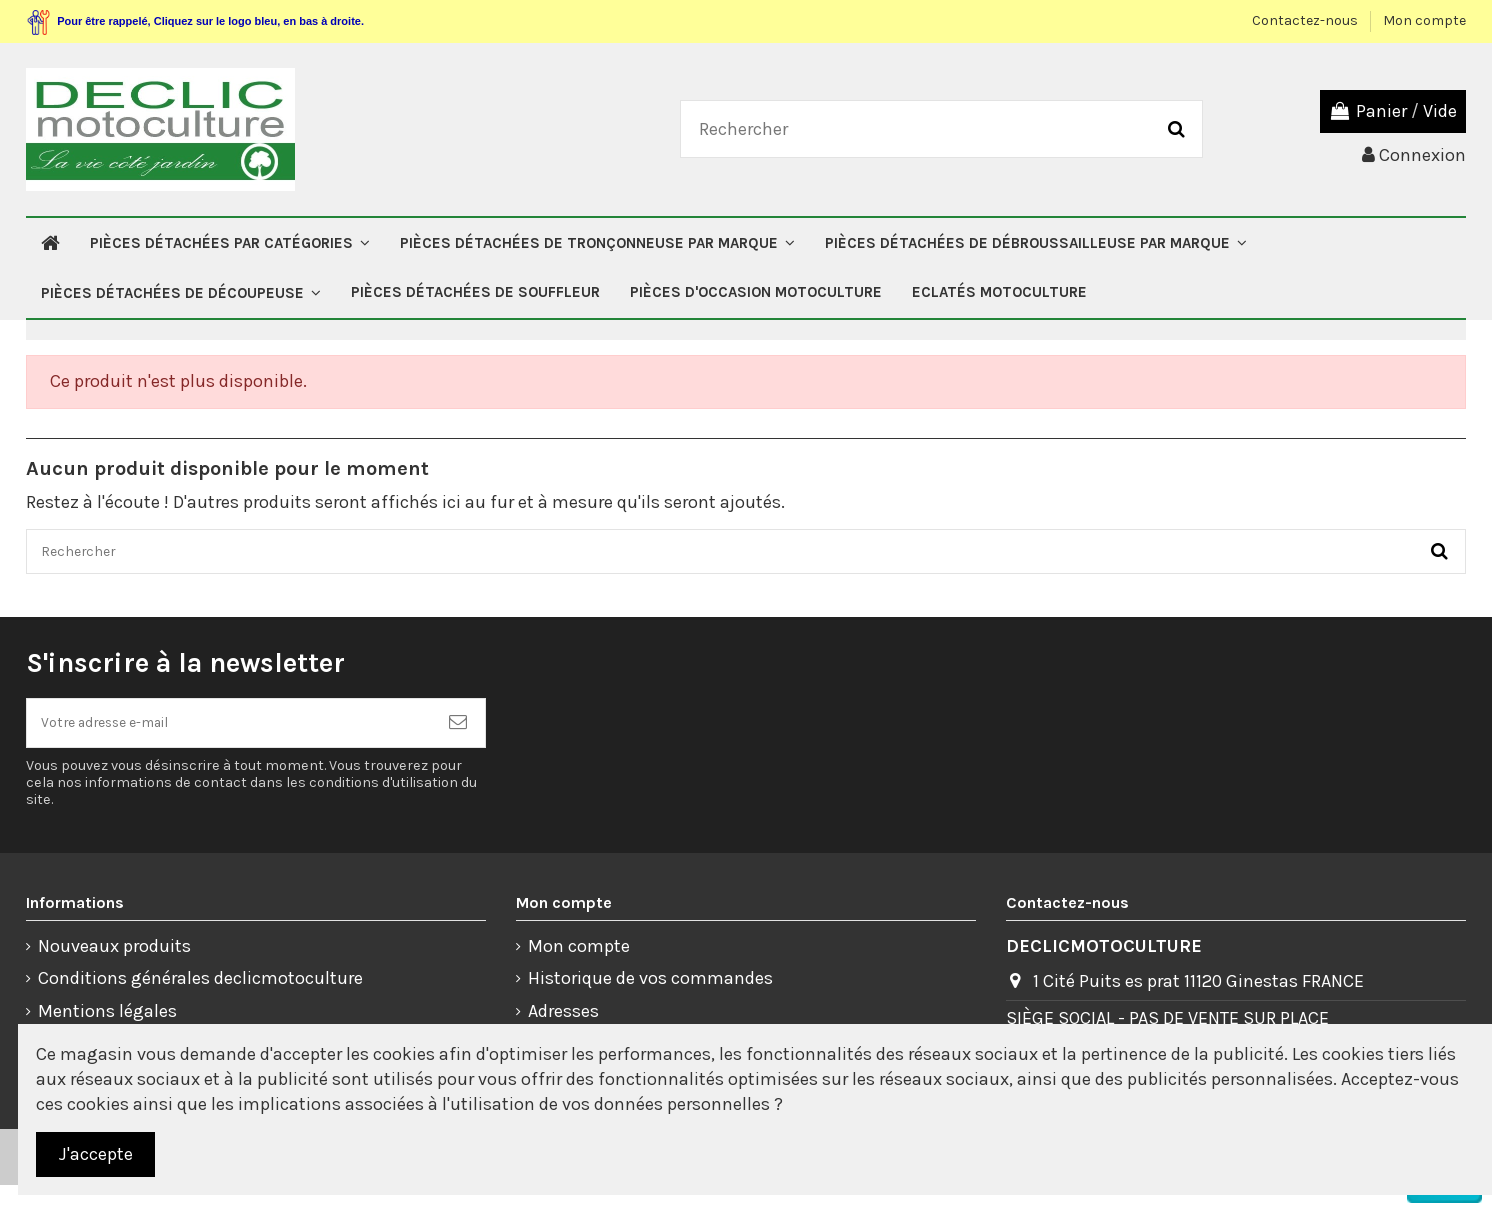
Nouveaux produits (114, 974)
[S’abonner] (458, 743)
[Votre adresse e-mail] (229, 743)
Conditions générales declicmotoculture (200, 1006)
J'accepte (96, 1154)
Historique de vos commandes (650, 1006)
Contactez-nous (1306, 20)
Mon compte (1424, 20)
